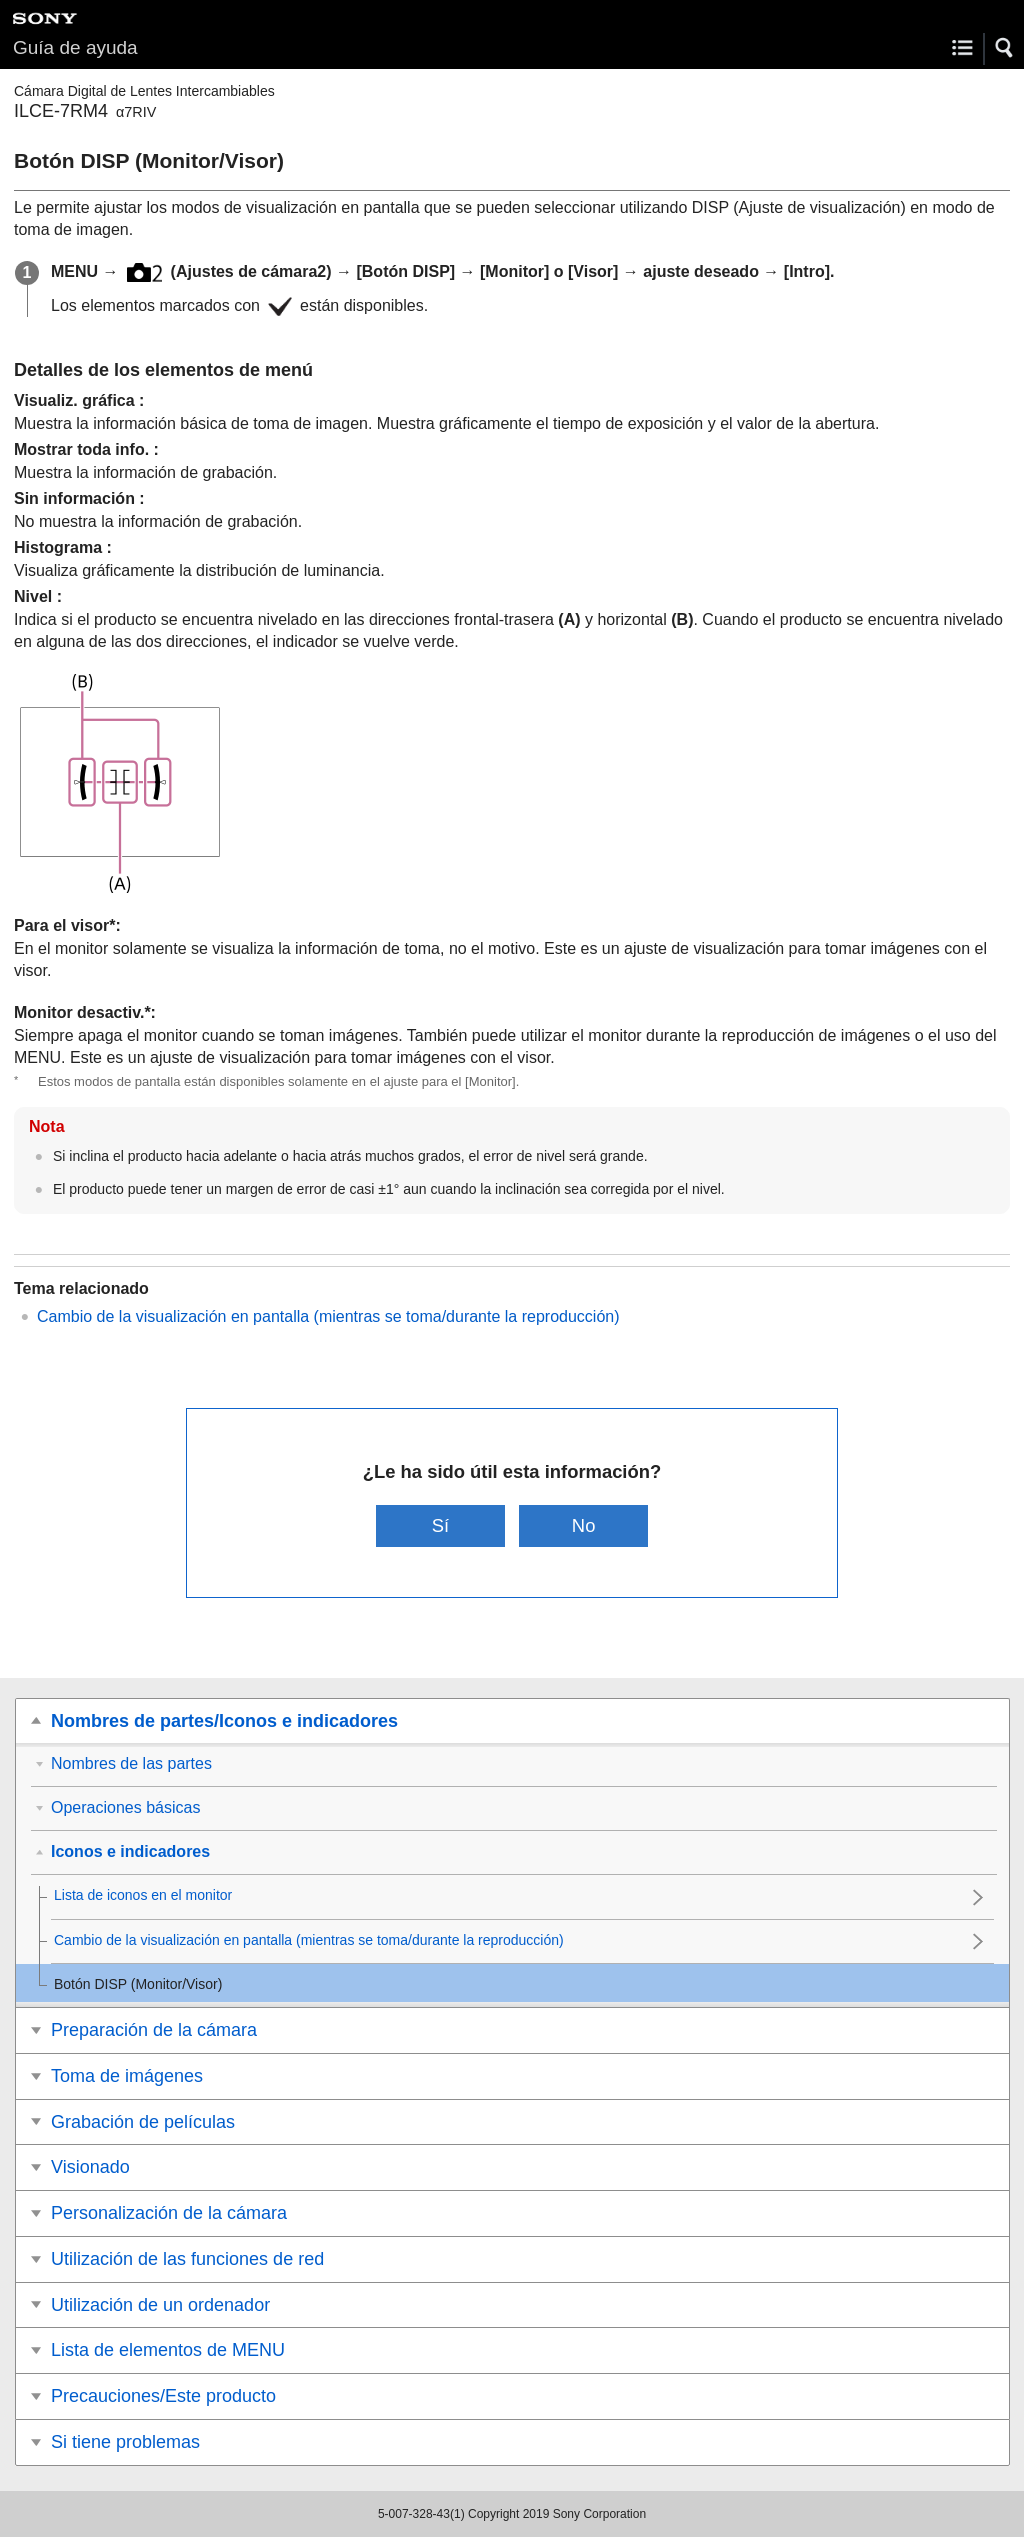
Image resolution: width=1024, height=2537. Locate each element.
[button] (1005, 48)
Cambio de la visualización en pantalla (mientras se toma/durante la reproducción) (328, 1316)
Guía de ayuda (75, 47)
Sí (440, 1525)
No (584, 1525)
